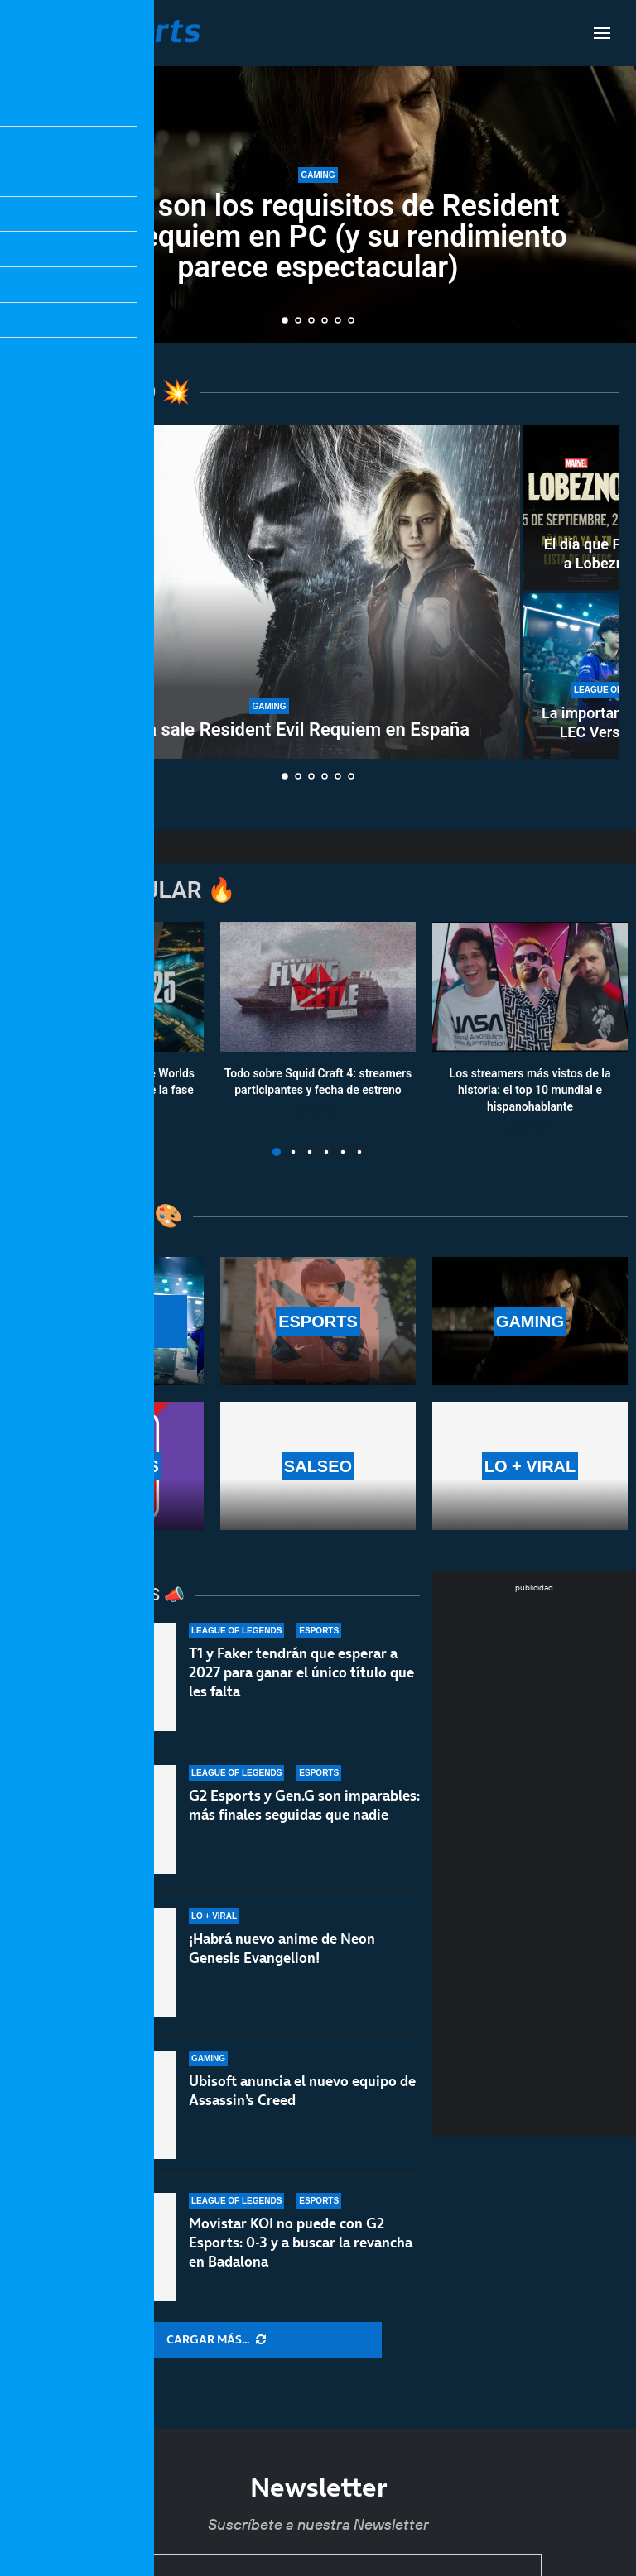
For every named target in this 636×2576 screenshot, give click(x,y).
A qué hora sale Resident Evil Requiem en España (269, 729)
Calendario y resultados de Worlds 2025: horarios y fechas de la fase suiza (106, 1090)
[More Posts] (216, 2340)
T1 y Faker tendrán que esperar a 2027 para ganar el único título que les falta (301, 1673)
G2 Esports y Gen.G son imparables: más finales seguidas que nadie (304, 1815)
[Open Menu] (602, 33)
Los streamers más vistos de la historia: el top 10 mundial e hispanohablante (530, 1090)
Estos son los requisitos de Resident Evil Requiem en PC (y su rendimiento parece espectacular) (318, 242)
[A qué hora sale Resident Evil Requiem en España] (269, 592)
